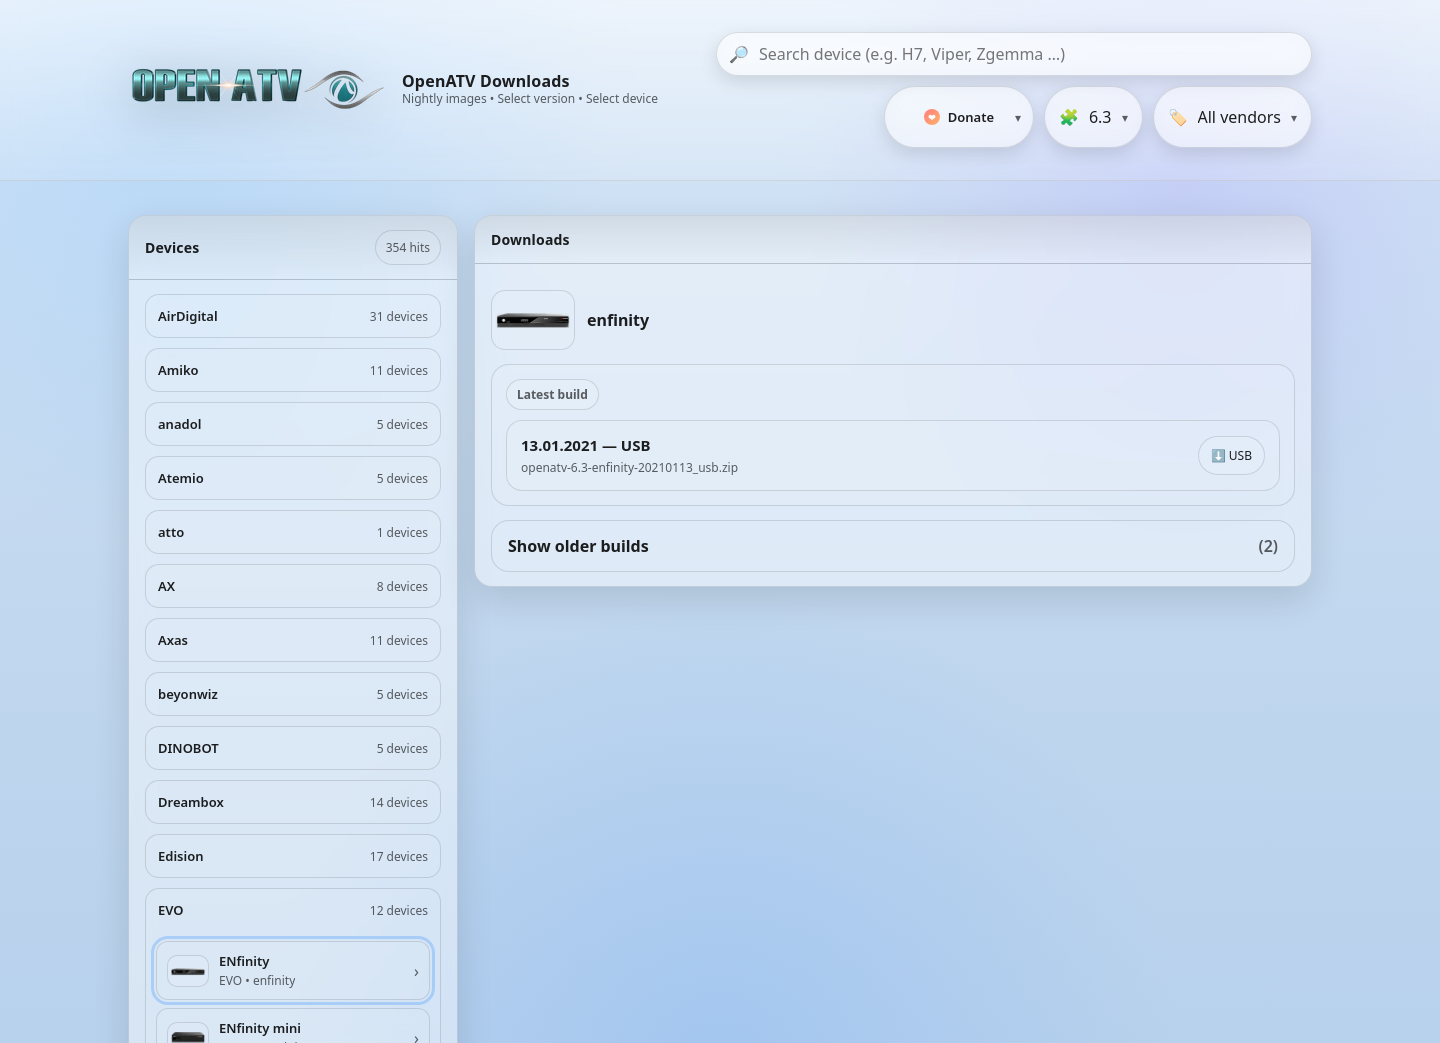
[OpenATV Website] (260, 90)
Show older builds (893, 546)
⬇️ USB (1231, 455)
